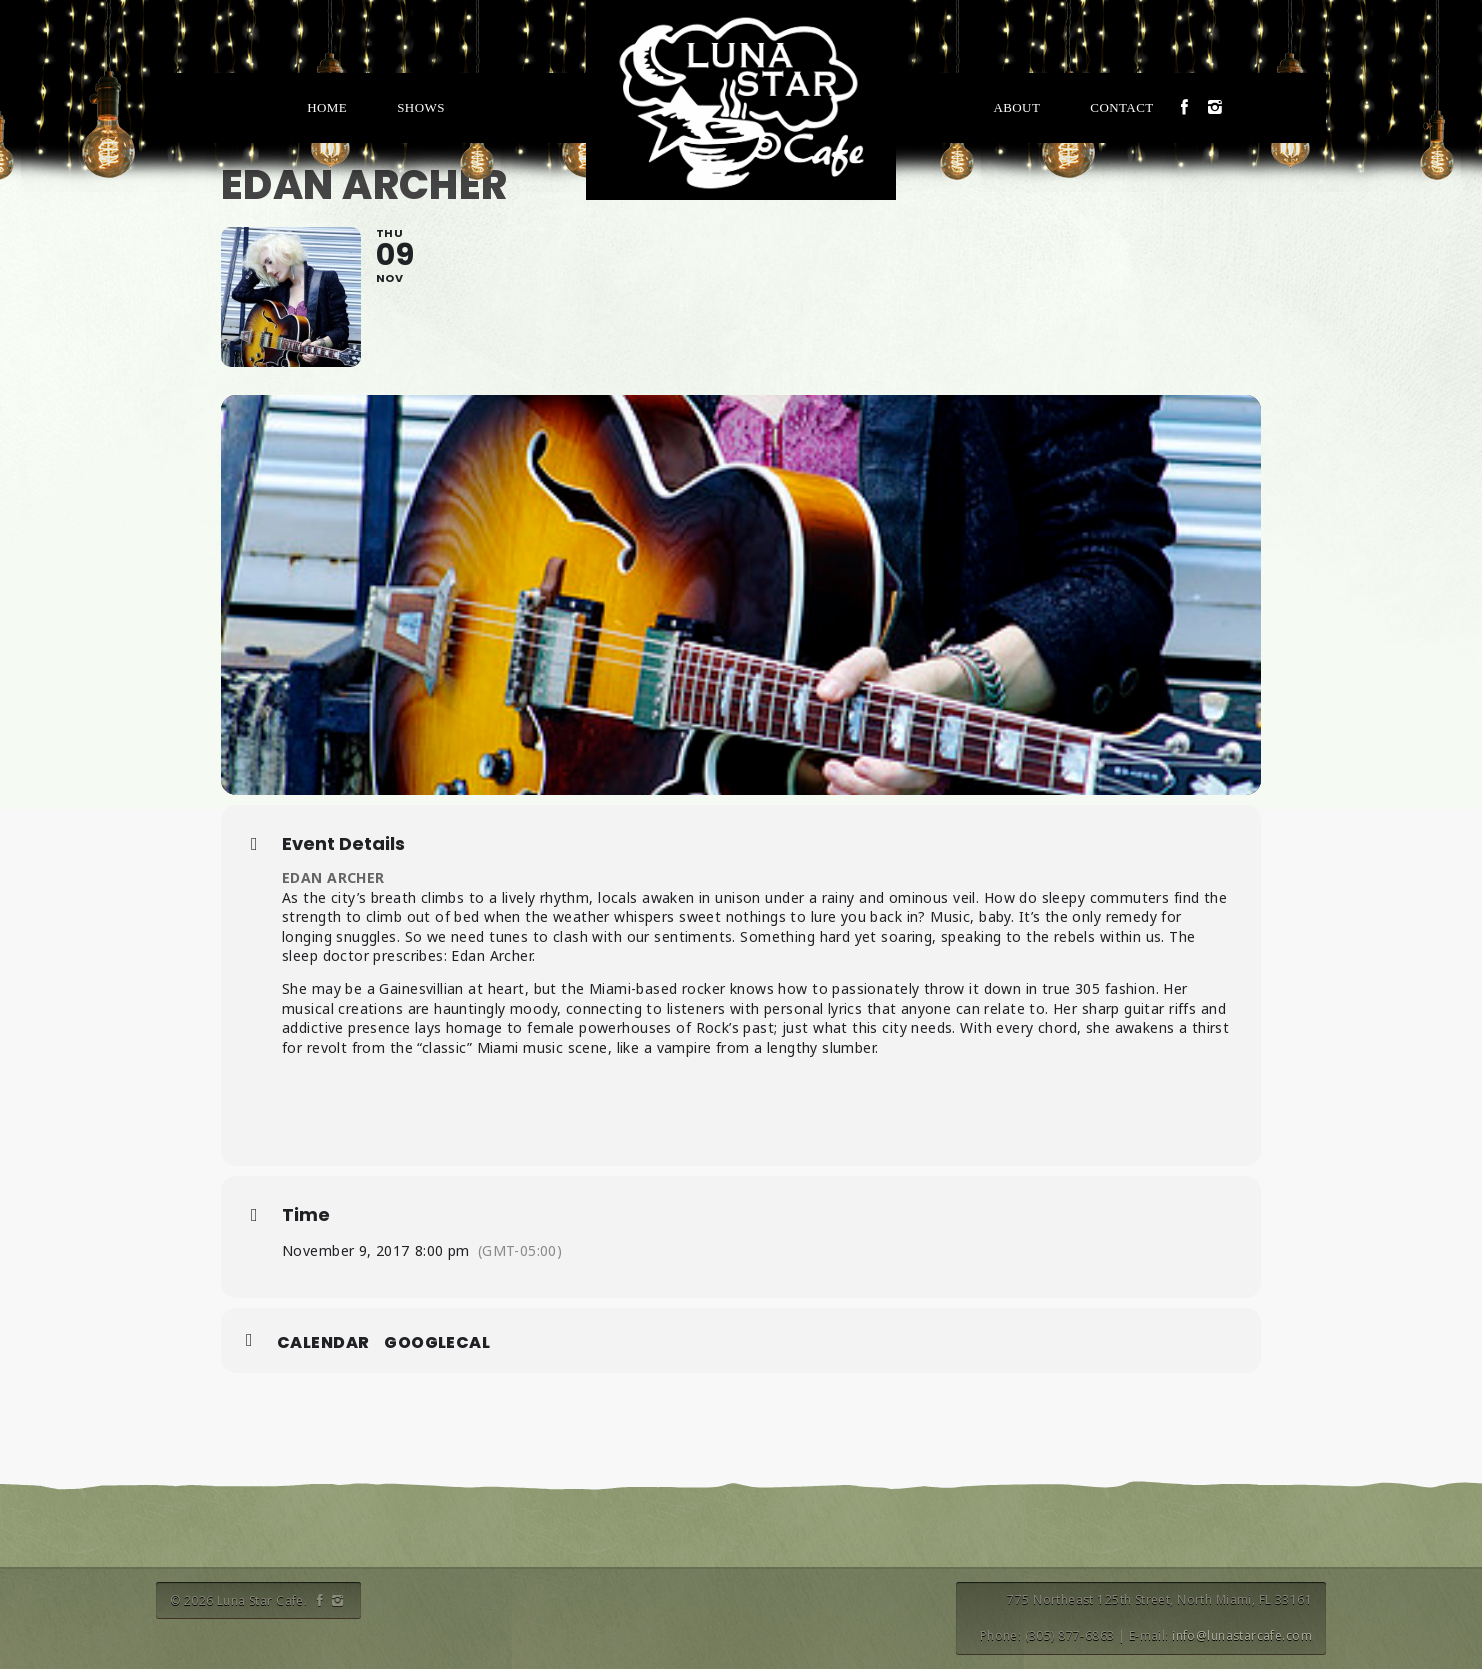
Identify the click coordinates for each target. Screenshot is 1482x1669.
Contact (1121, 107)
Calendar (323, 1343)
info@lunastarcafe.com (1242, 1635)
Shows (421, 107)
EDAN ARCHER (333, 877)
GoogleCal (437, 1343)
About (1016, 107)
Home (327, 107)
